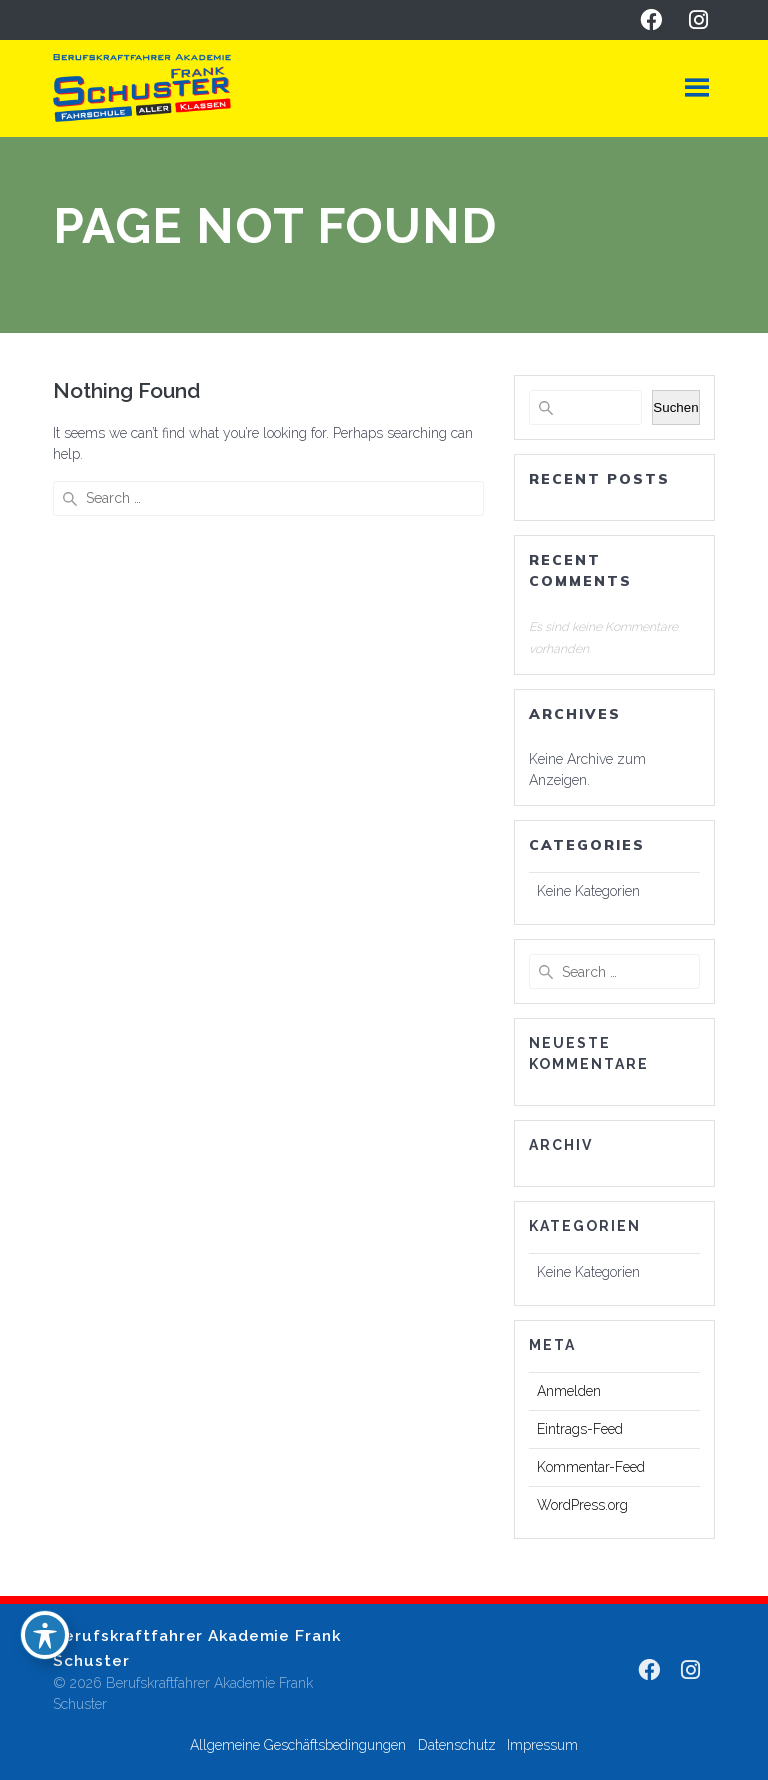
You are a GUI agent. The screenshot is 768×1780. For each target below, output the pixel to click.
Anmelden (569, 1391)
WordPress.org (582, 1505)
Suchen (675, 407)
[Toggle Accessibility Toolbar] (45, 1635)
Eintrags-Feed (580, 1429)
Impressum (542, 1745)
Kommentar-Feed (591, 1467)
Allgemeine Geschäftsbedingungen (298, 1745)
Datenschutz (457, 1745)
